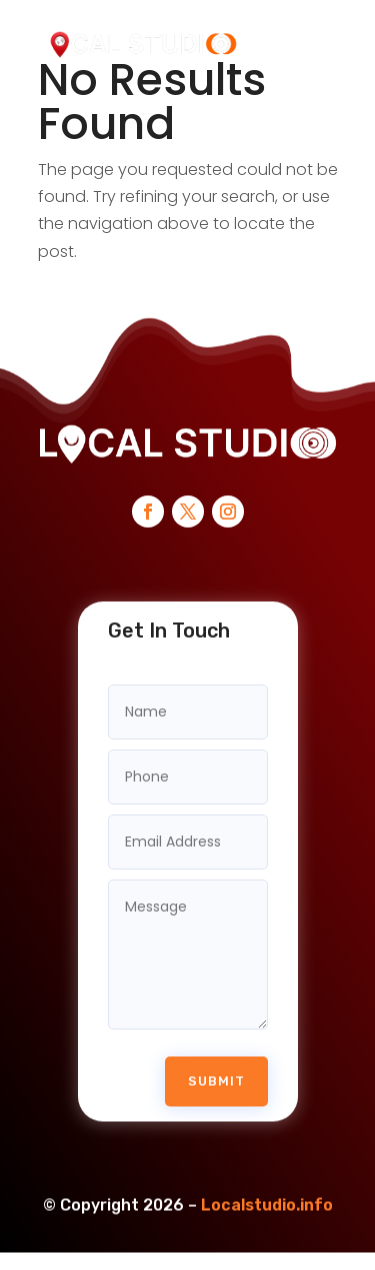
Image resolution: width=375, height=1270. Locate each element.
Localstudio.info (267, 1196)
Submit (216, 1072)
